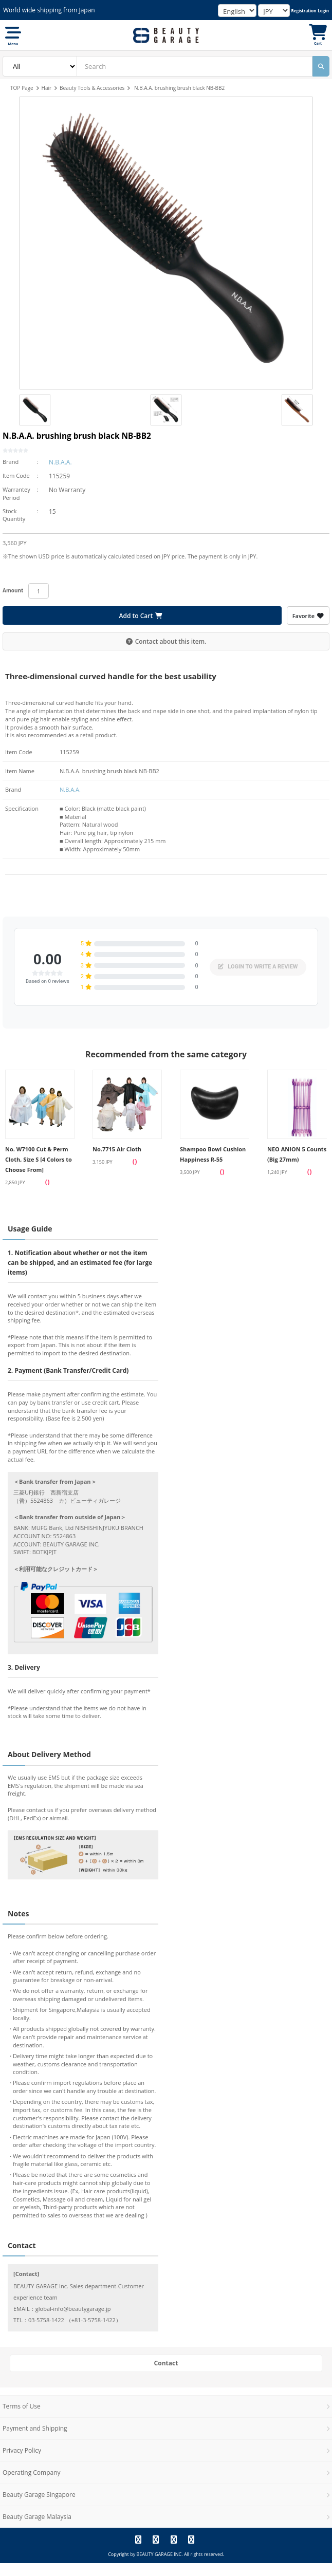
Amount (13, 590)
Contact (166, 2363)
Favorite (308, 616)
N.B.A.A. (60, 462)
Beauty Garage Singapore (39, 2494)
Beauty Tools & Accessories (92, 87)
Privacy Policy (22, 2450)
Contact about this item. (166, 641)
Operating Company (32, 2472)
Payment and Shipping (35, 2428)
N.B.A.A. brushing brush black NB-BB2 (179, 87)
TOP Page (21, 87)
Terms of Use (22, 2406)
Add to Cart (140, 615)
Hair (47, 87)
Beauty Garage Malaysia (37, 2516)
